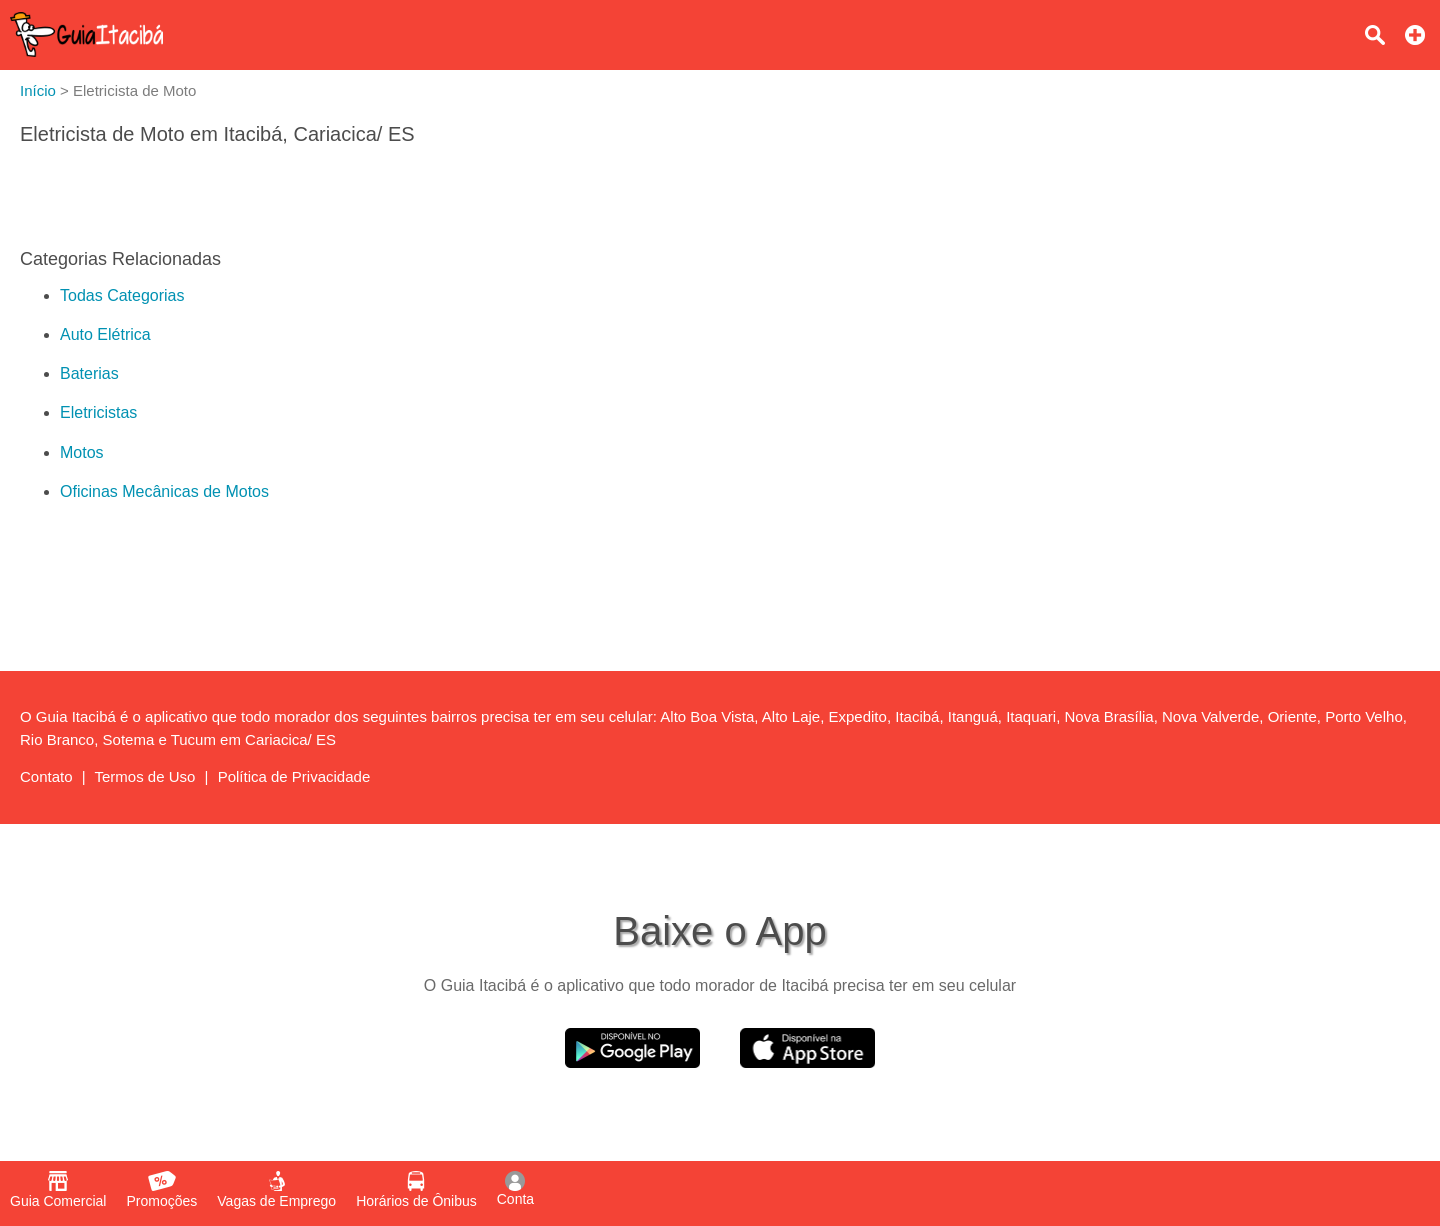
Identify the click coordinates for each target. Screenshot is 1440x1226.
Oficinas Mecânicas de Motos (164, 491)
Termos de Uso (145, 776)
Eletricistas (98, 412)
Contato (46, 776)
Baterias (89, 373)
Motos (82, 452)
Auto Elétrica (105, 334)
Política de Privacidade (294, 776)
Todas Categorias (122, 295)
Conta (515, 1189)
